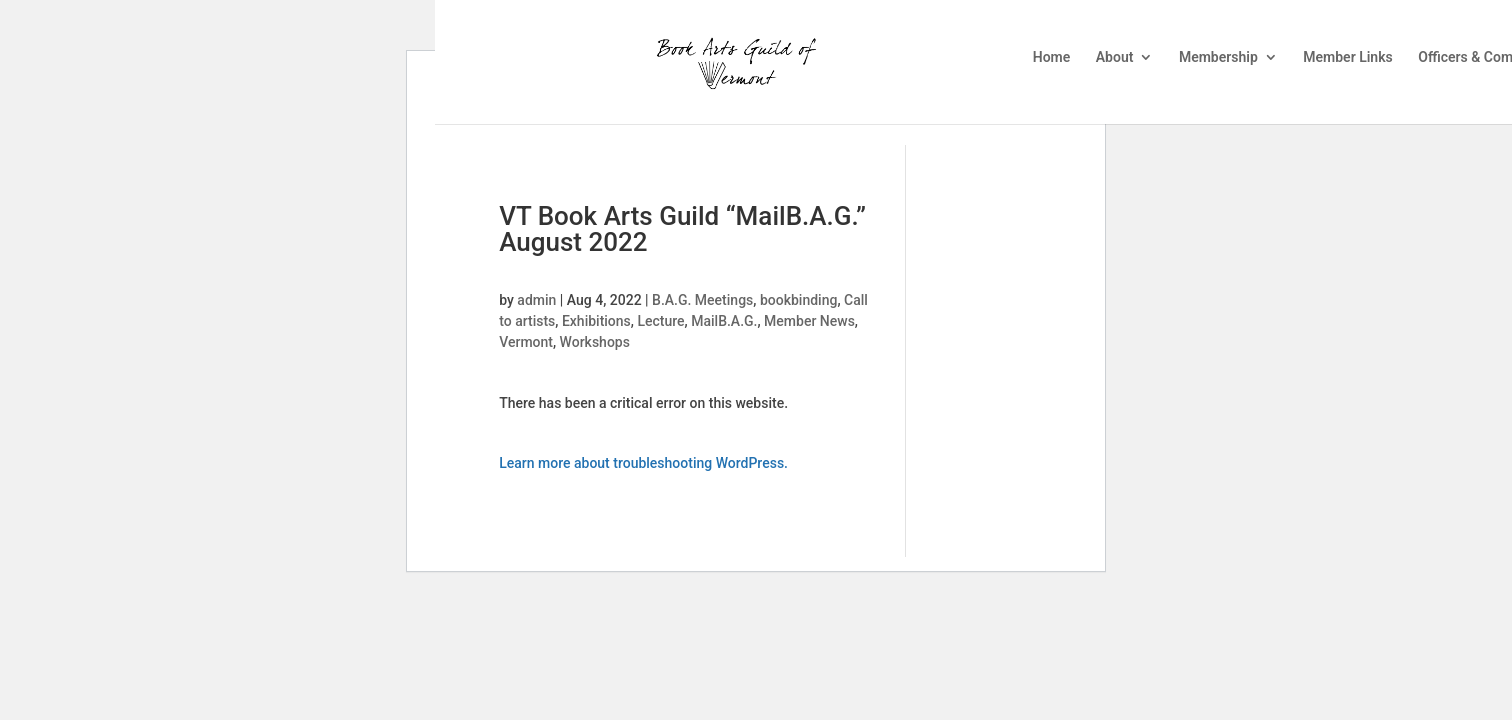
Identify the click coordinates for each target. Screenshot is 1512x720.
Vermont (526, 342)
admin (536, 300)
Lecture (660, 321)
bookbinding (798, 300)
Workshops (595, 342)
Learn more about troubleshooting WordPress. (643, 463)
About (1115, 57)
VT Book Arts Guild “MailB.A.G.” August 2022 (682, 229)
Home (1052, 57)
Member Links (1347, 57)
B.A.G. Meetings (702, 300)
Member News (809, 321)
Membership (1218, 57)
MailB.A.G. (724, 321)
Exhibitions (596, 321)
